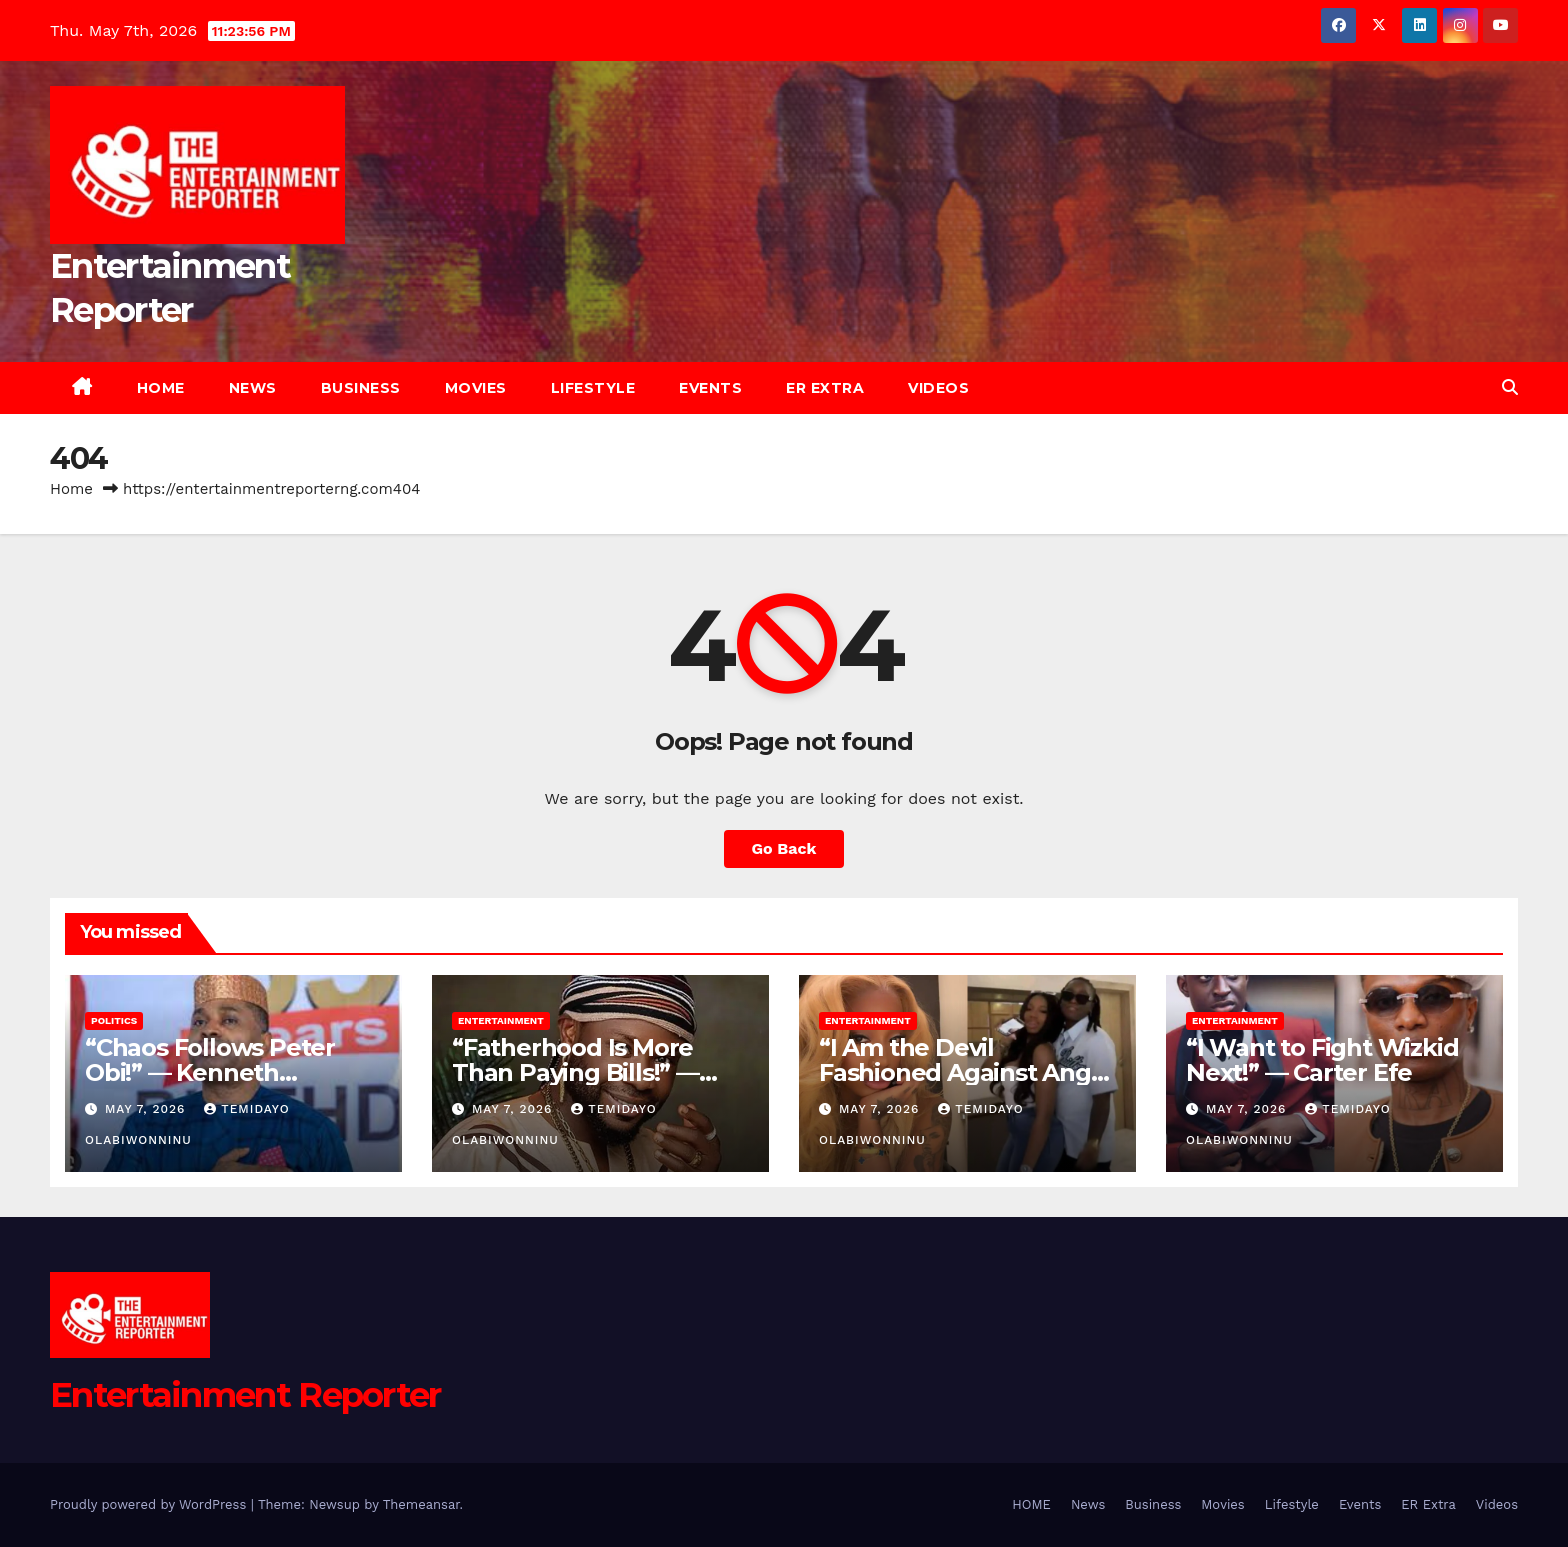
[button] (1510, 387)
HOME (161, 388)
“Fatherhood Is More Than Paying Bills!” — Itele (575, 1072)
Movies (476, 388)
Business (361, 388)
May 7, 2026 (147, 1109)
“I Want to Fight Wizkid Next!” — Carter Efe (1322, 1060)
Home (71, 489)
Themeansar (421, 1504)
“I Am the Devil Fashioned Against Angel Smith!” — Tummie (965, 1072)
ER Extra (825, 388)
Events (710, 388)
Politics (114, 1020)
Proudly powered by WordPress (150, 1504)
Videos (938, 388)
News (253, 388)
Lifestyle (593, 388)
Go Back (784, 848)
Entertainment (501, 1020)
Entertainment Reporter (245, 1395)
